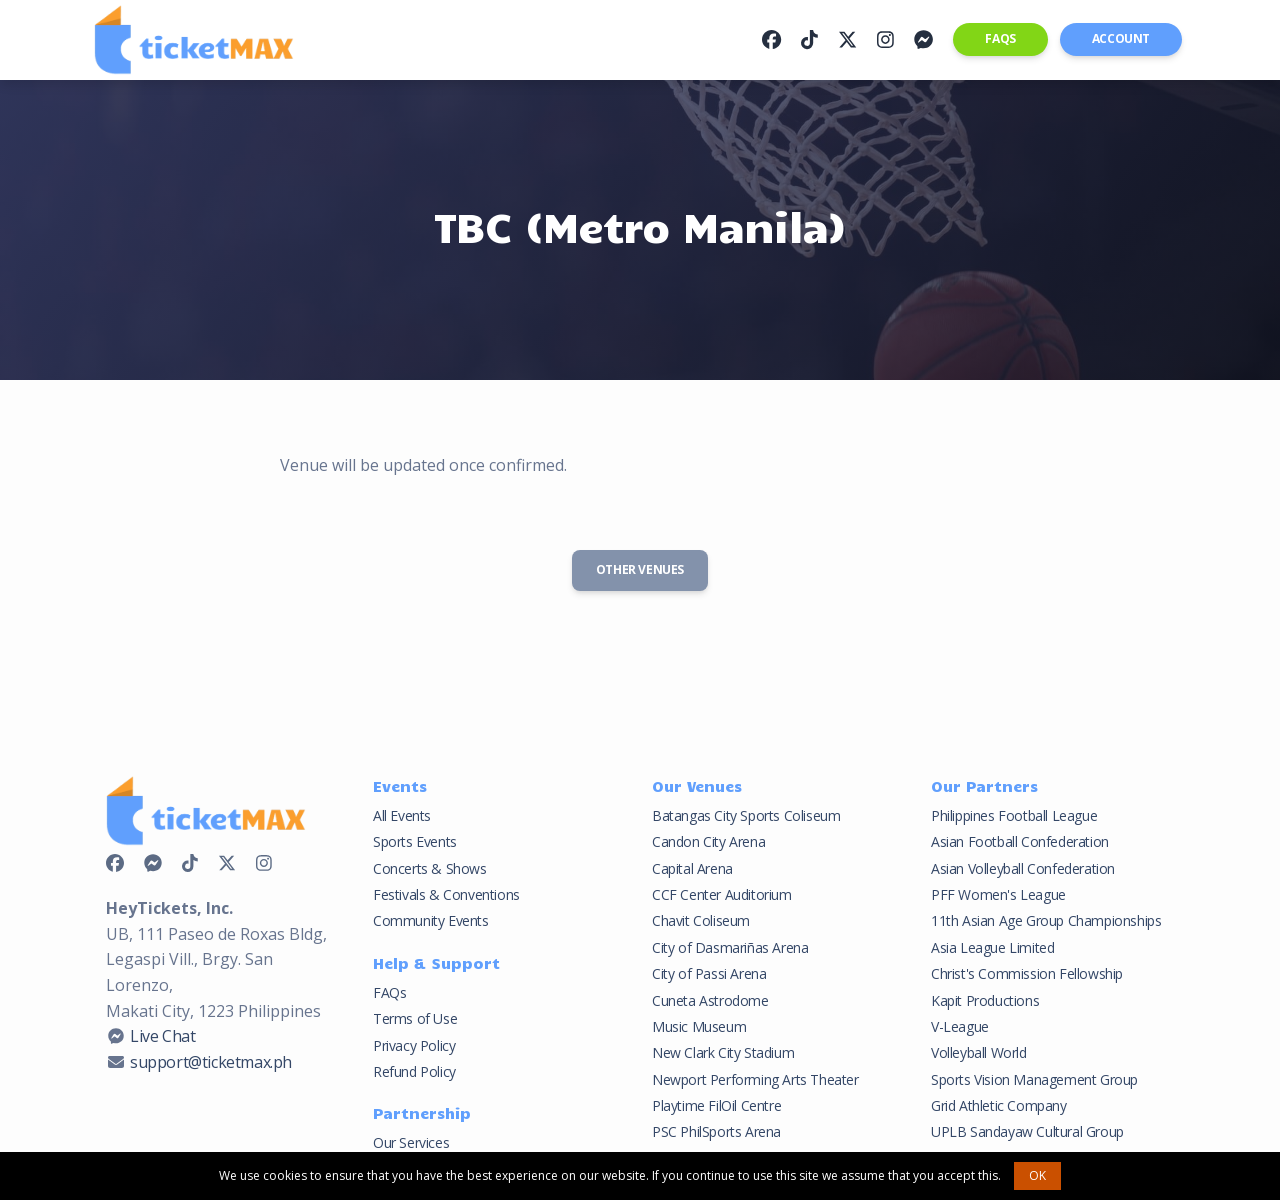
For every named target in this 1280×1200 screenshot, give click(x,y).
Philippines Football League (1014, 815)
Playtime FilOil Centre (716, 1105)
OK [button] (1037, 1175)
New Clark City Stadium (723, 1052)
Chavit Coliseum (701, 920)
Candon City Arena (708, 841)
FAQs (1000, 38)
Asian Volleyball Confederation (1023, 868)
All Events (402, 815)
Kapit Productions (985, 1000)
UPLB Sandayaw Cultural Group (1027, 1131)
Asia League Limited (992, 947)
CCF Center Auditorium (722, 894)
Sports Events (415, 841)
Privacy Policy (414, 1045)
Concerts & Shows (430, 868)
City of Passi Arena (709, 973)
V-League (960, 1026)
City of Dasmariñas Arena (730, 947)
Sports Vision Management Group (1034, 1079)
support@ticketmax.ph (211, 1062)
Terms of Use (415, 1018)
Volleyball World (979, 1052)
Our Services (411, 1142)
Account (1121, 38)
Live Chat (162, 1036)
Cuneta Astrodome (710, 1000)
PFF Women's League (998, 894)
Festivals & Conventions (446, 894)
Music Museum (699, 1026)
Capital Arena (692, 868)
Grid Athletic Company (999, 1105)
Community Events (431, 920)
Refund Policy (414, 1071)
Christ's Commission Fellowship (1027, 973)
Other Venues (640, 569)
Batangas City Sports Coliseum (746, 815)
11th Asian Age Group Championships (1046, 920)
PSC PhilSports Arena (716, 1131)
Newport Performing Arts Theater (755, 1079)
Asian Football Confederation (1020, 841)
